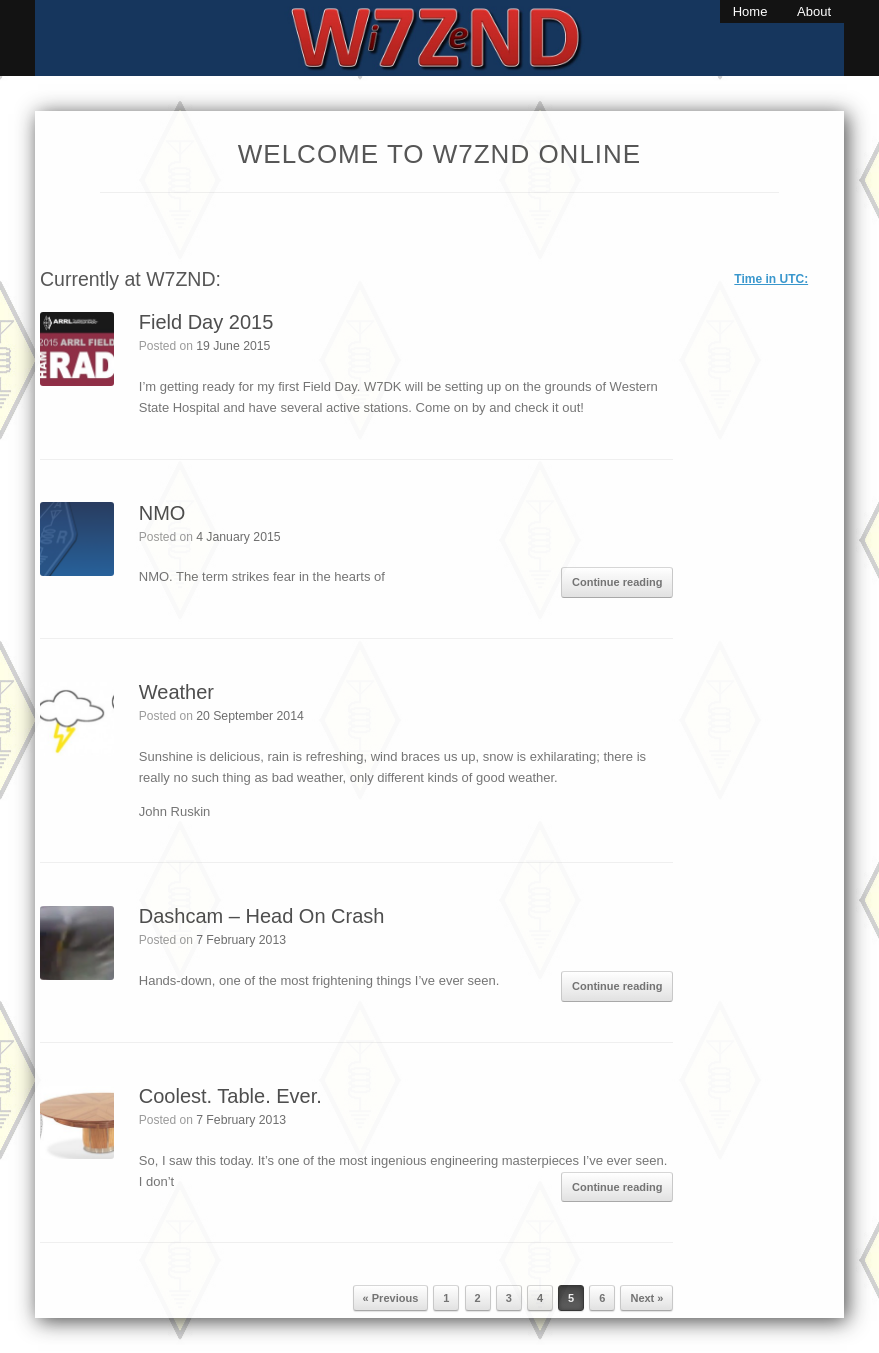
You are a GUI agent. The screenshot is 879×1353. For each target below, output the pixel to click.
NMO (162, 513)
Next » (646, 1298)
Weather (176, 692)
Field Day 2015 (206, 322)
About (814, 11)
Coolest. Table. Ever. (230, 1096)
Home (750, 11)
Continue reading (617, 582)
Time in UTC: (771, 279)
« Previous (391, 1298)
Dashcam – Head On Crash (262, 916)
